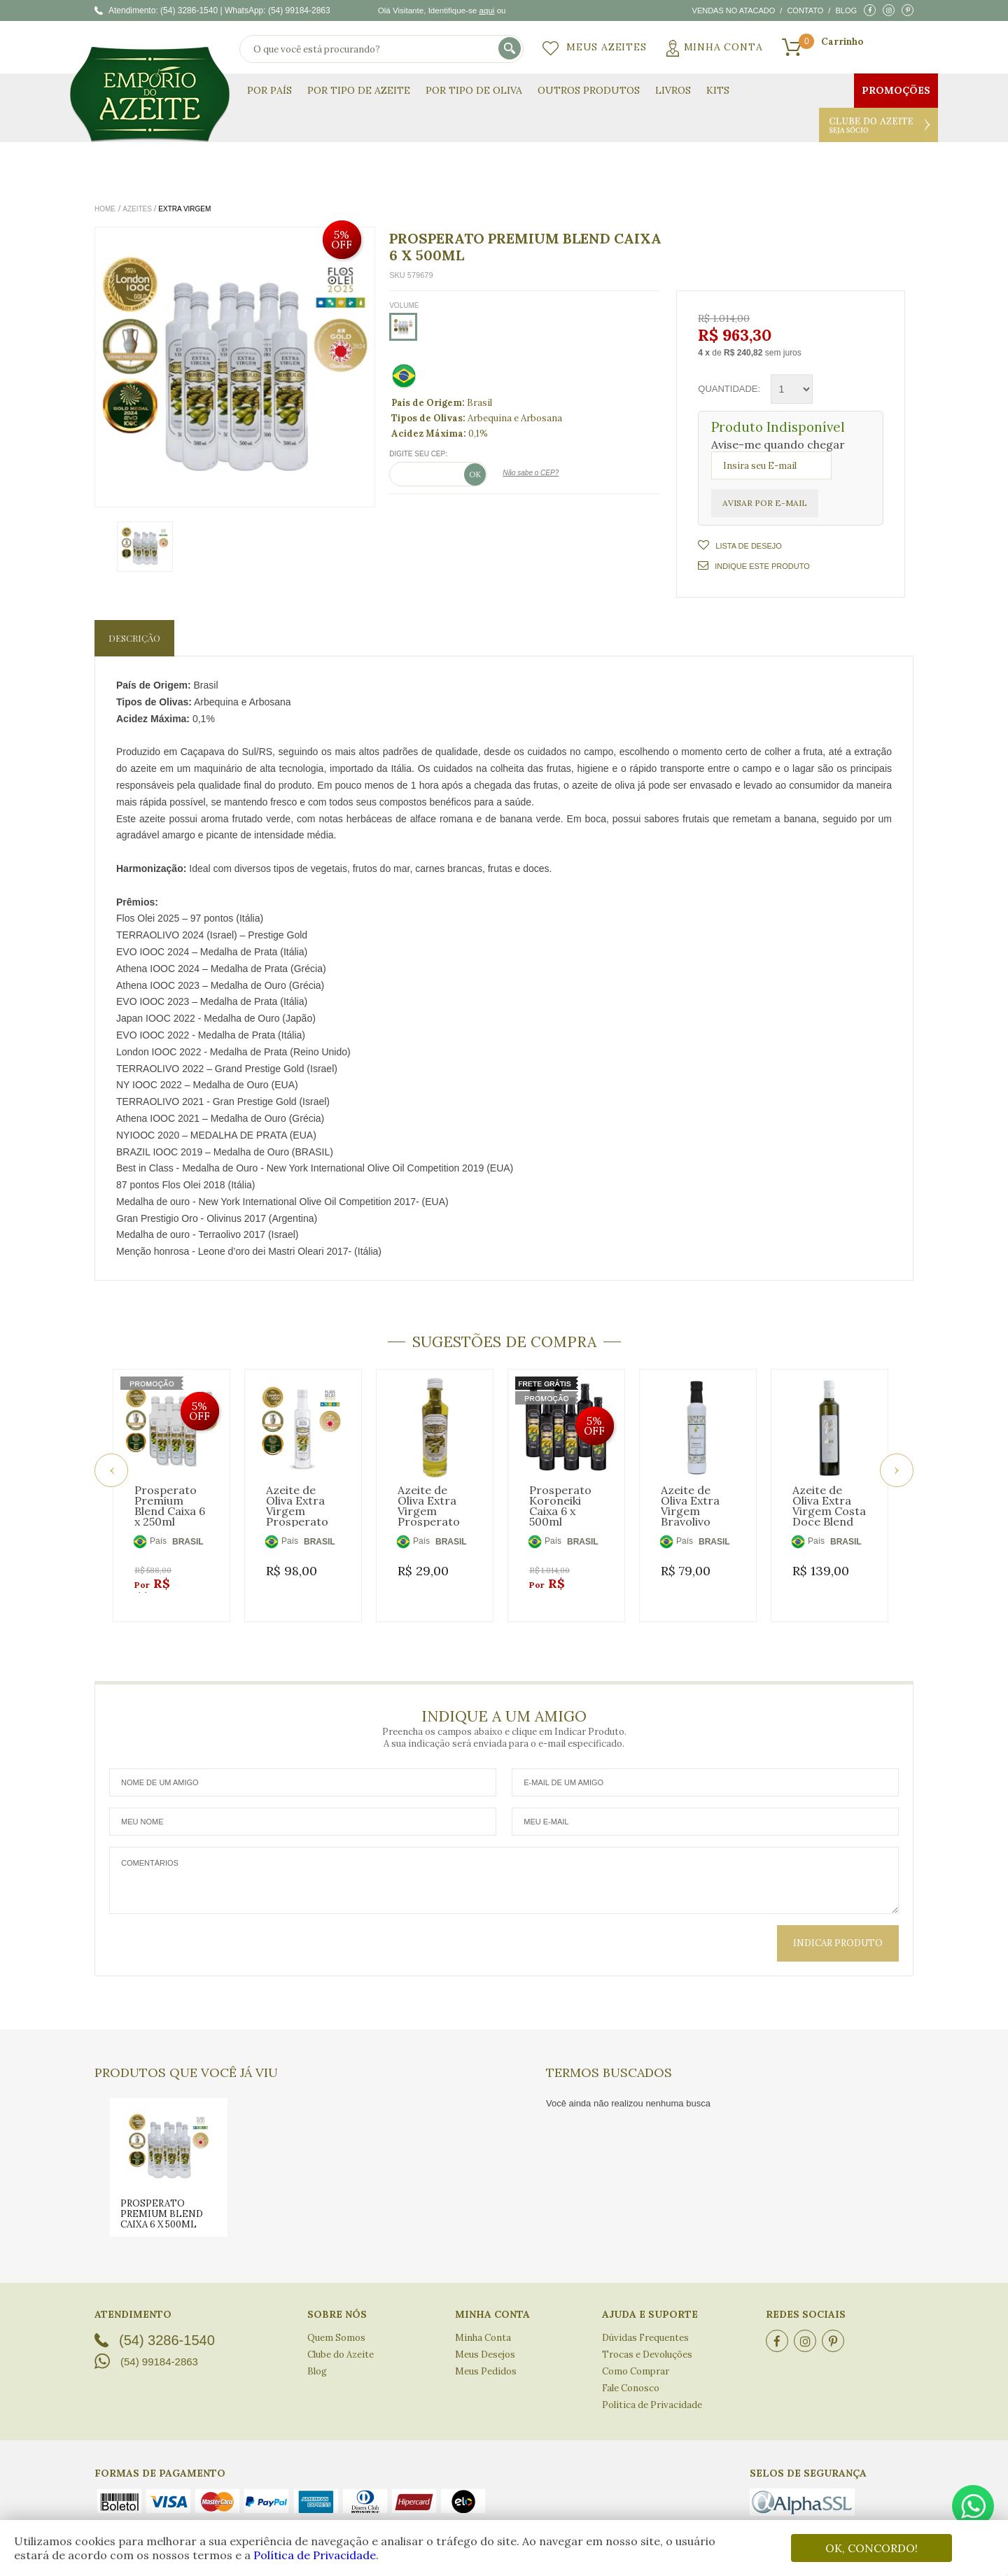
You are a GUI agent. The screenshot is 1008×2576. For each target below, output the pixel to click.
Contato (805, 10)
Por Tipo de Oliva (474, 90)
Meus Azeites (606, 47)
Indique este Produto (753, 565)
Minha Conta (723, 47)
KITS (717, 90)
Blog (846, 10)
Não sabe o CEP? (531, 473)
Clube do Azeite (878, 125)
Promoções (896, 90)
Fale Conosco (630, 2371)
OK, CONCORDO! (871, 2548)
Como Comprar (635, 2354)
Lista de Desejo (747, 546)
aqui (486, 10)
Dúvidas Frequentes (645, 2321)
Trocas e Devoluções (647, 2338)
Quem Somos (336, 2321)
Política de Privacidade (314, 2555)
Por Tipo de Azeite (358, 90)
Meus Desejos (485, 2338)
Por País (269, 90)
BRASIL (188, 1542)
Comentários (504, 1863)
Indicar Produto (838, 1926)
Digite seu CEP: (418, 454)
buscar (510, 49)
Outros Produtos (589, 90)
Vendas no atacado (734, 10)
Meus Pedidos (486, 2354)
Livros (673, 90)
